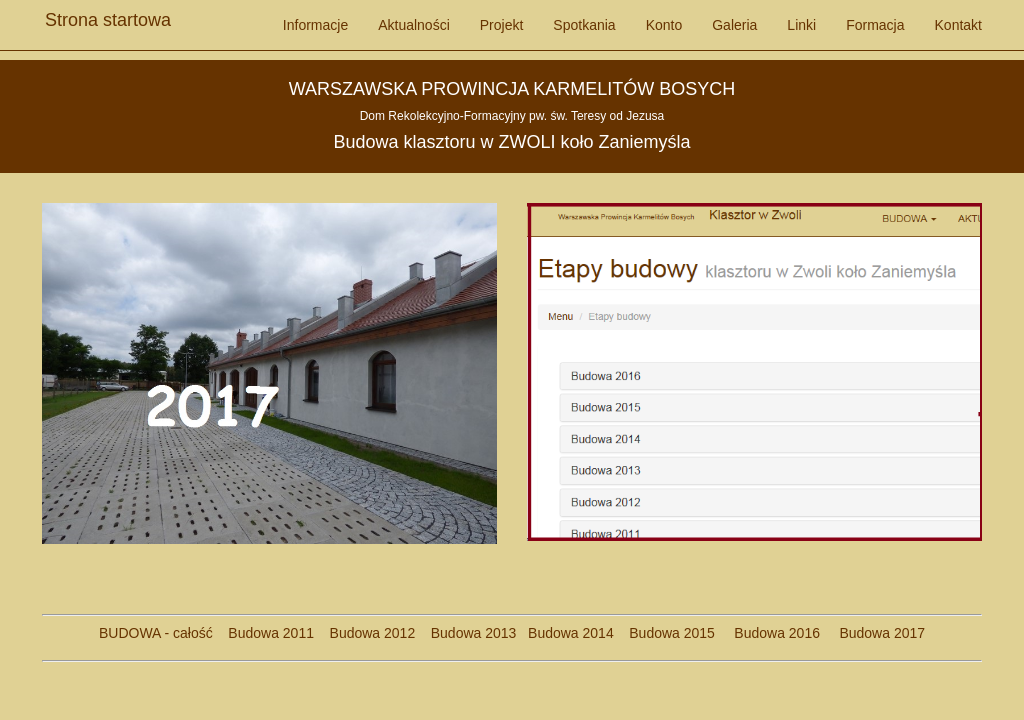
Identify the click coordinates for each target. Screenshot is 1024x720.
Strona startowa (108, 15)
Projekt (502, 25)
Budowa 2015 (664, 633)
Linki (801, 25)
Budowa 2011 (271, 633)
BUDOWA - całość (156, 633)
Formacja (875, 25)
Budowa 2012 (373, 633)
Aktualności (414, 25)
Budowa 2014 (571, 633)
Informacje (315, 25)
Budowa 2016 (769, 633)
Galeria (734, 25)
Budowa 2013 (474, 633)
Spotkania (584, 25)
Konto (664, 25)
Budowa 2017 (874, 633)
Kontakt (958, 25)
